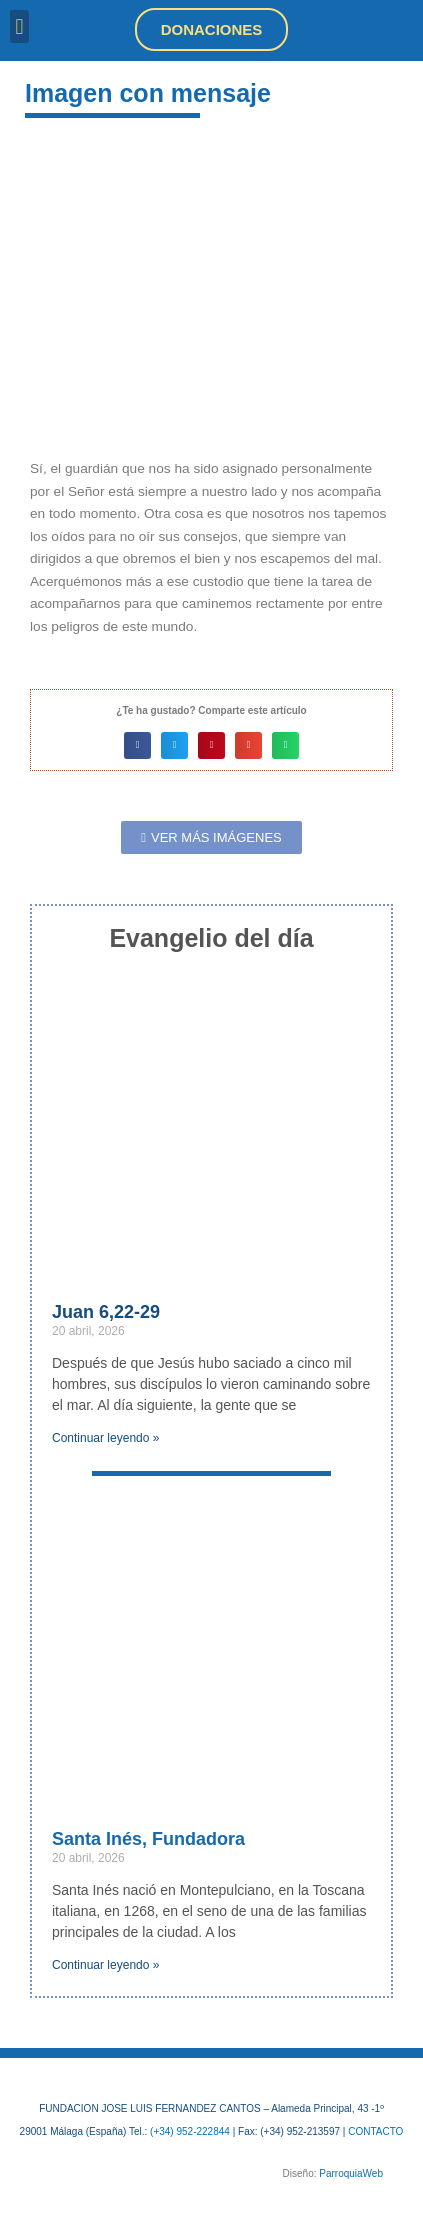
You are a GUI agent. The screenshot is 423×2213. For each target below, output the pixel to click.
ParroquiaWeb (351, 2173)
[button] (19, 26)
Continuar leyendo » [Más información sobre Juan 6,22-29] (105, 1438)
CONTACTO (375, 2131)
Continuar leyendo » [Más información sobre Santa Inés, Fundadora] (105, 1965)
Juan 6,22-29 (106, 1312)
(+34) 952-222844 (190, 2131)
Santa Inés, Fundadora (148, 1839)
